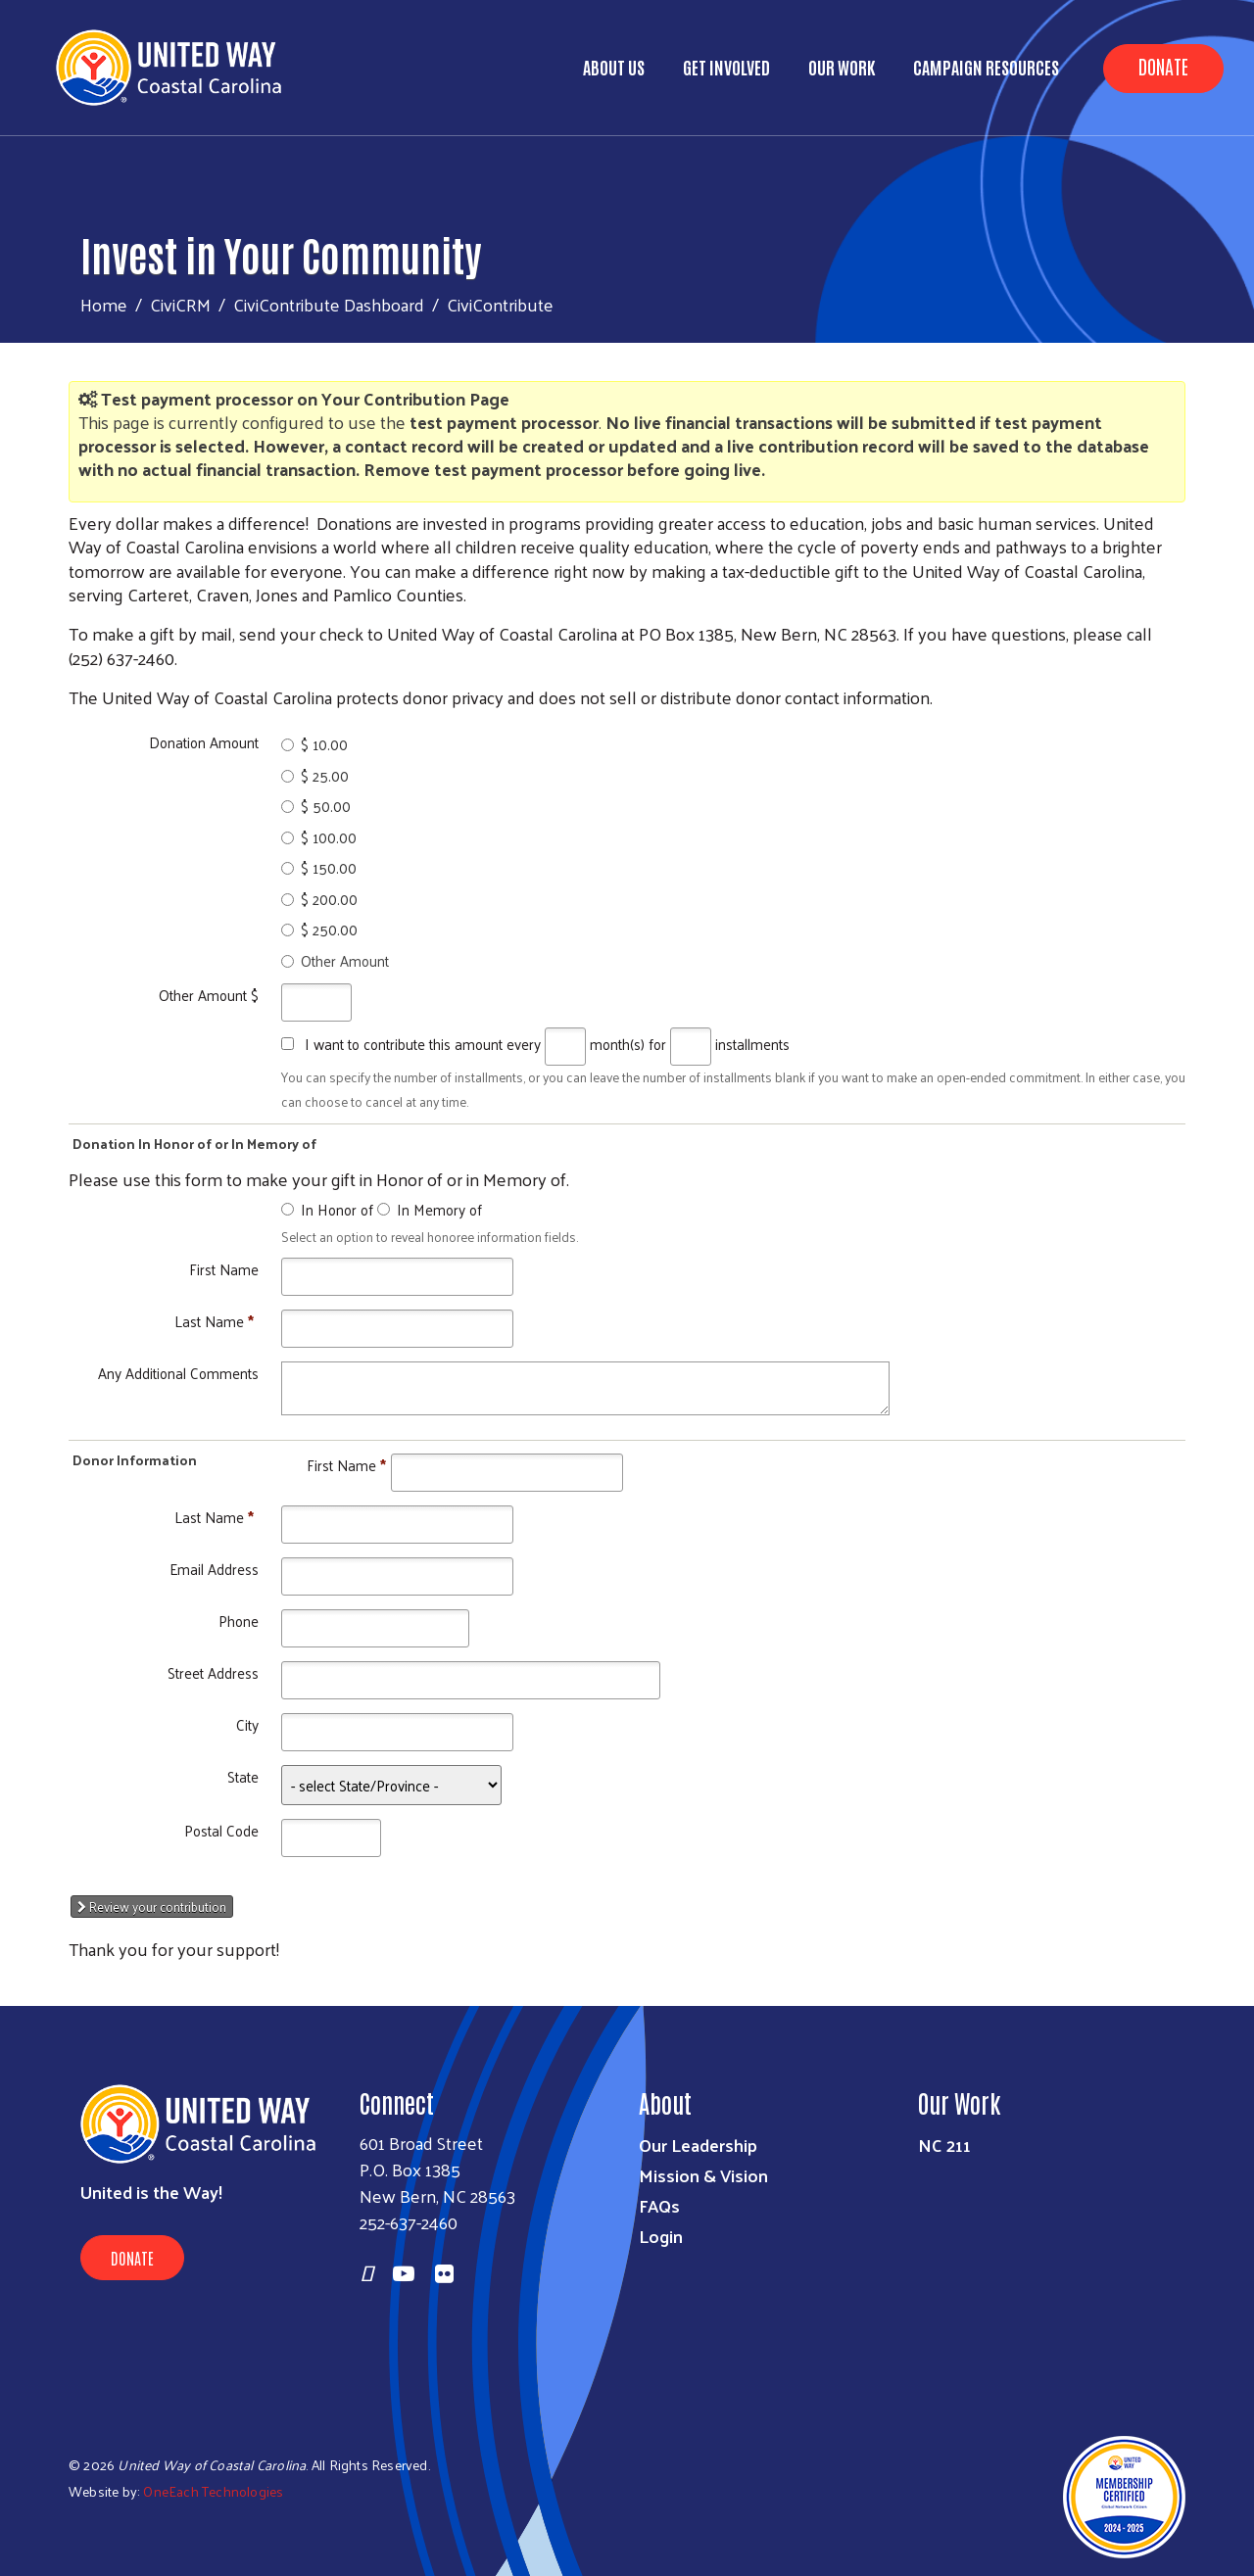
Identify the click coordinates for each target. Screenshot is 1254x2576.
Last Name (214, 1321)
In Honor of (337, 1209)
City (247, 1724)
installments (752, 1043)
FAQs (659, 2205)
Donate (1163, 65)
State (243, 1776)
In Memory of (439, 1209)
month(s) (617, 1043)
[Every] (565, 1046)
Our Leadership (698, 2144)
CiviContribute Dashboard (328, 304)
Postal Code (221, 1830)
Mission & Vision (703, 2175)
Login (661, 2235)
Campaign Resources (986, 66)
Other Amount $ (209, 994)
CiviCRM (180, 304)
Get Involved (726, 66)
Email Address (214, 1568)
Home (103, 304)
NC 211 (944, 2144)
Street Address (213, 1672)
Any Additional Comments (178, 1373)
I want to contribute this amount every (423, 1043)
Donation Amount (204, 742)
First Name (224, 1269)
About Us (614, 66)
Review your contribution (151, 1906)
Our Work (841, 66)
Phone (238, 1620)
